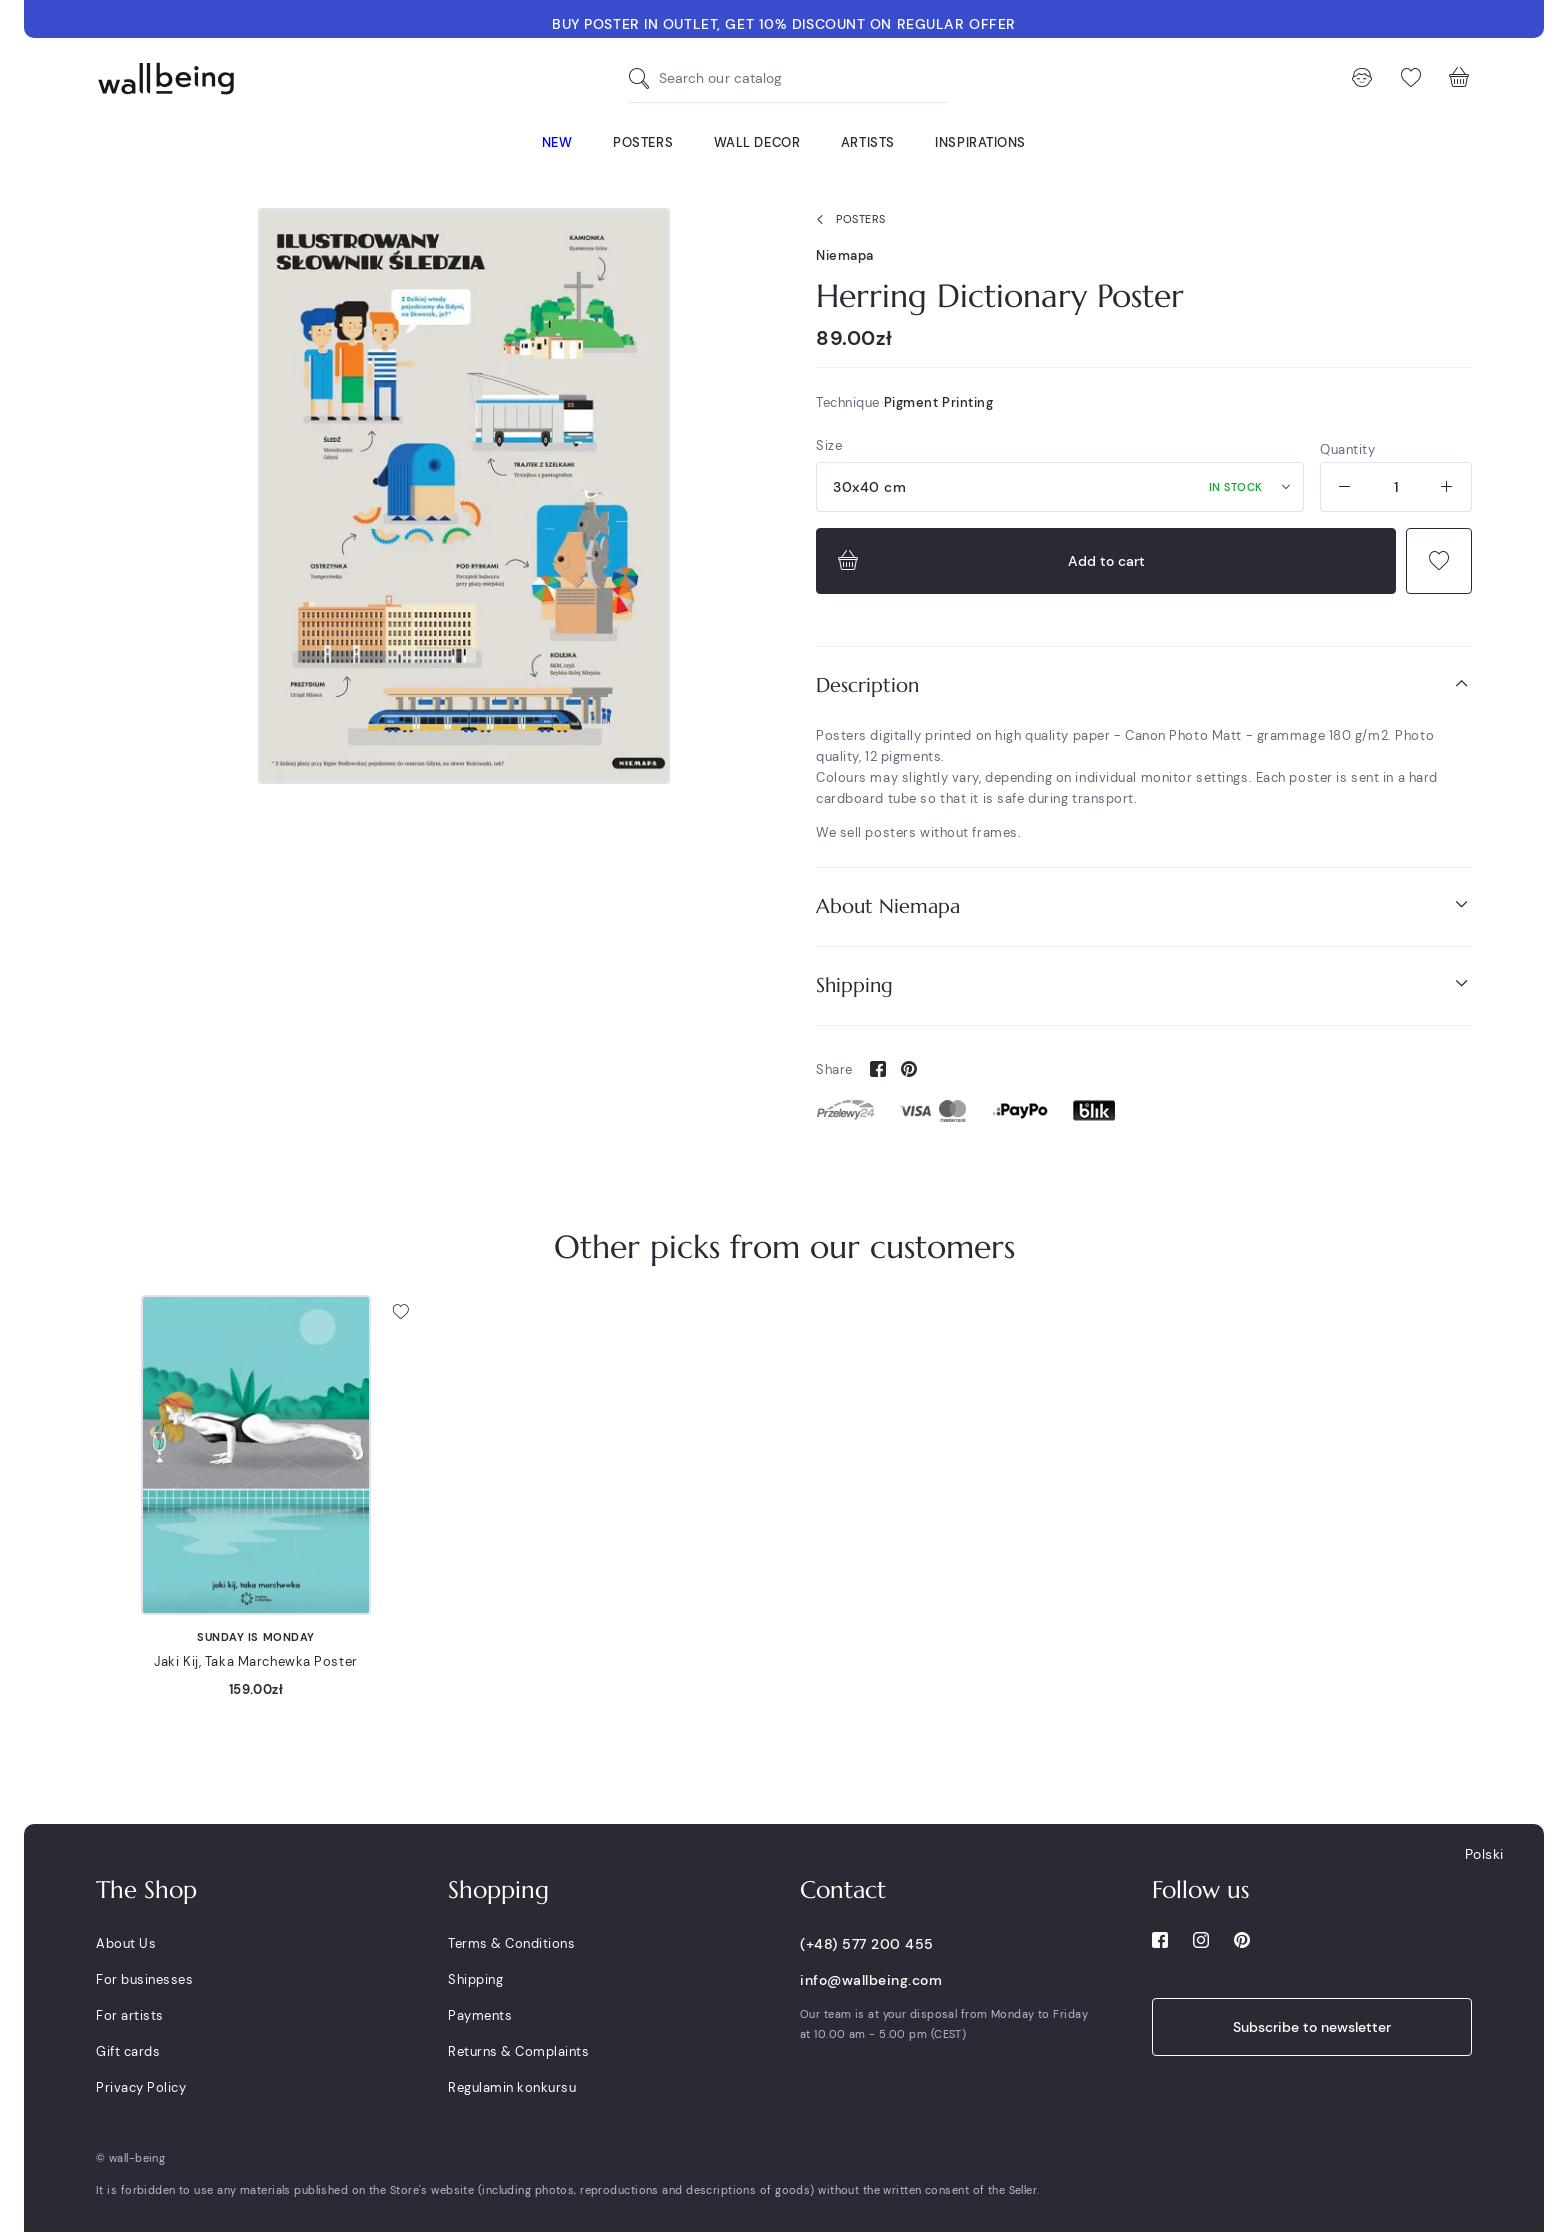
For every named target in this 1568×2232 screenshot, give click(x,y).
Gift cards (128, 2051)
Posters (847, 220)
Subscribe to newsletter (1312, 2027)
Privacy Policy (141, 2087)
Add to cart (989, 561)
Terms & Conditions (511, 1943)
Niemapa (845, 255)
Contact (843, 1890)
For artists (130, 2015)
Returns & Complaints (518, 2051)
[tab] (1144, 685)
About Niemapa (1144, 905)
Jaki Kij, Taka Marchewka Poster (255, 1661)
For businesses (144, 1979)
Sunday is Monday (256, 1637)
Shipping (1144, 984)
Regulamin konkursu (512, 2087)
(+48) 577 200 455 (867, 1944)
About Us (126, 1943)
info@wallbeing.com (871, 1980)
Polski (1484, 1854)
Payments (480, 2015)
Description (1144, 684)
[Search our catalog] (644, 78)
